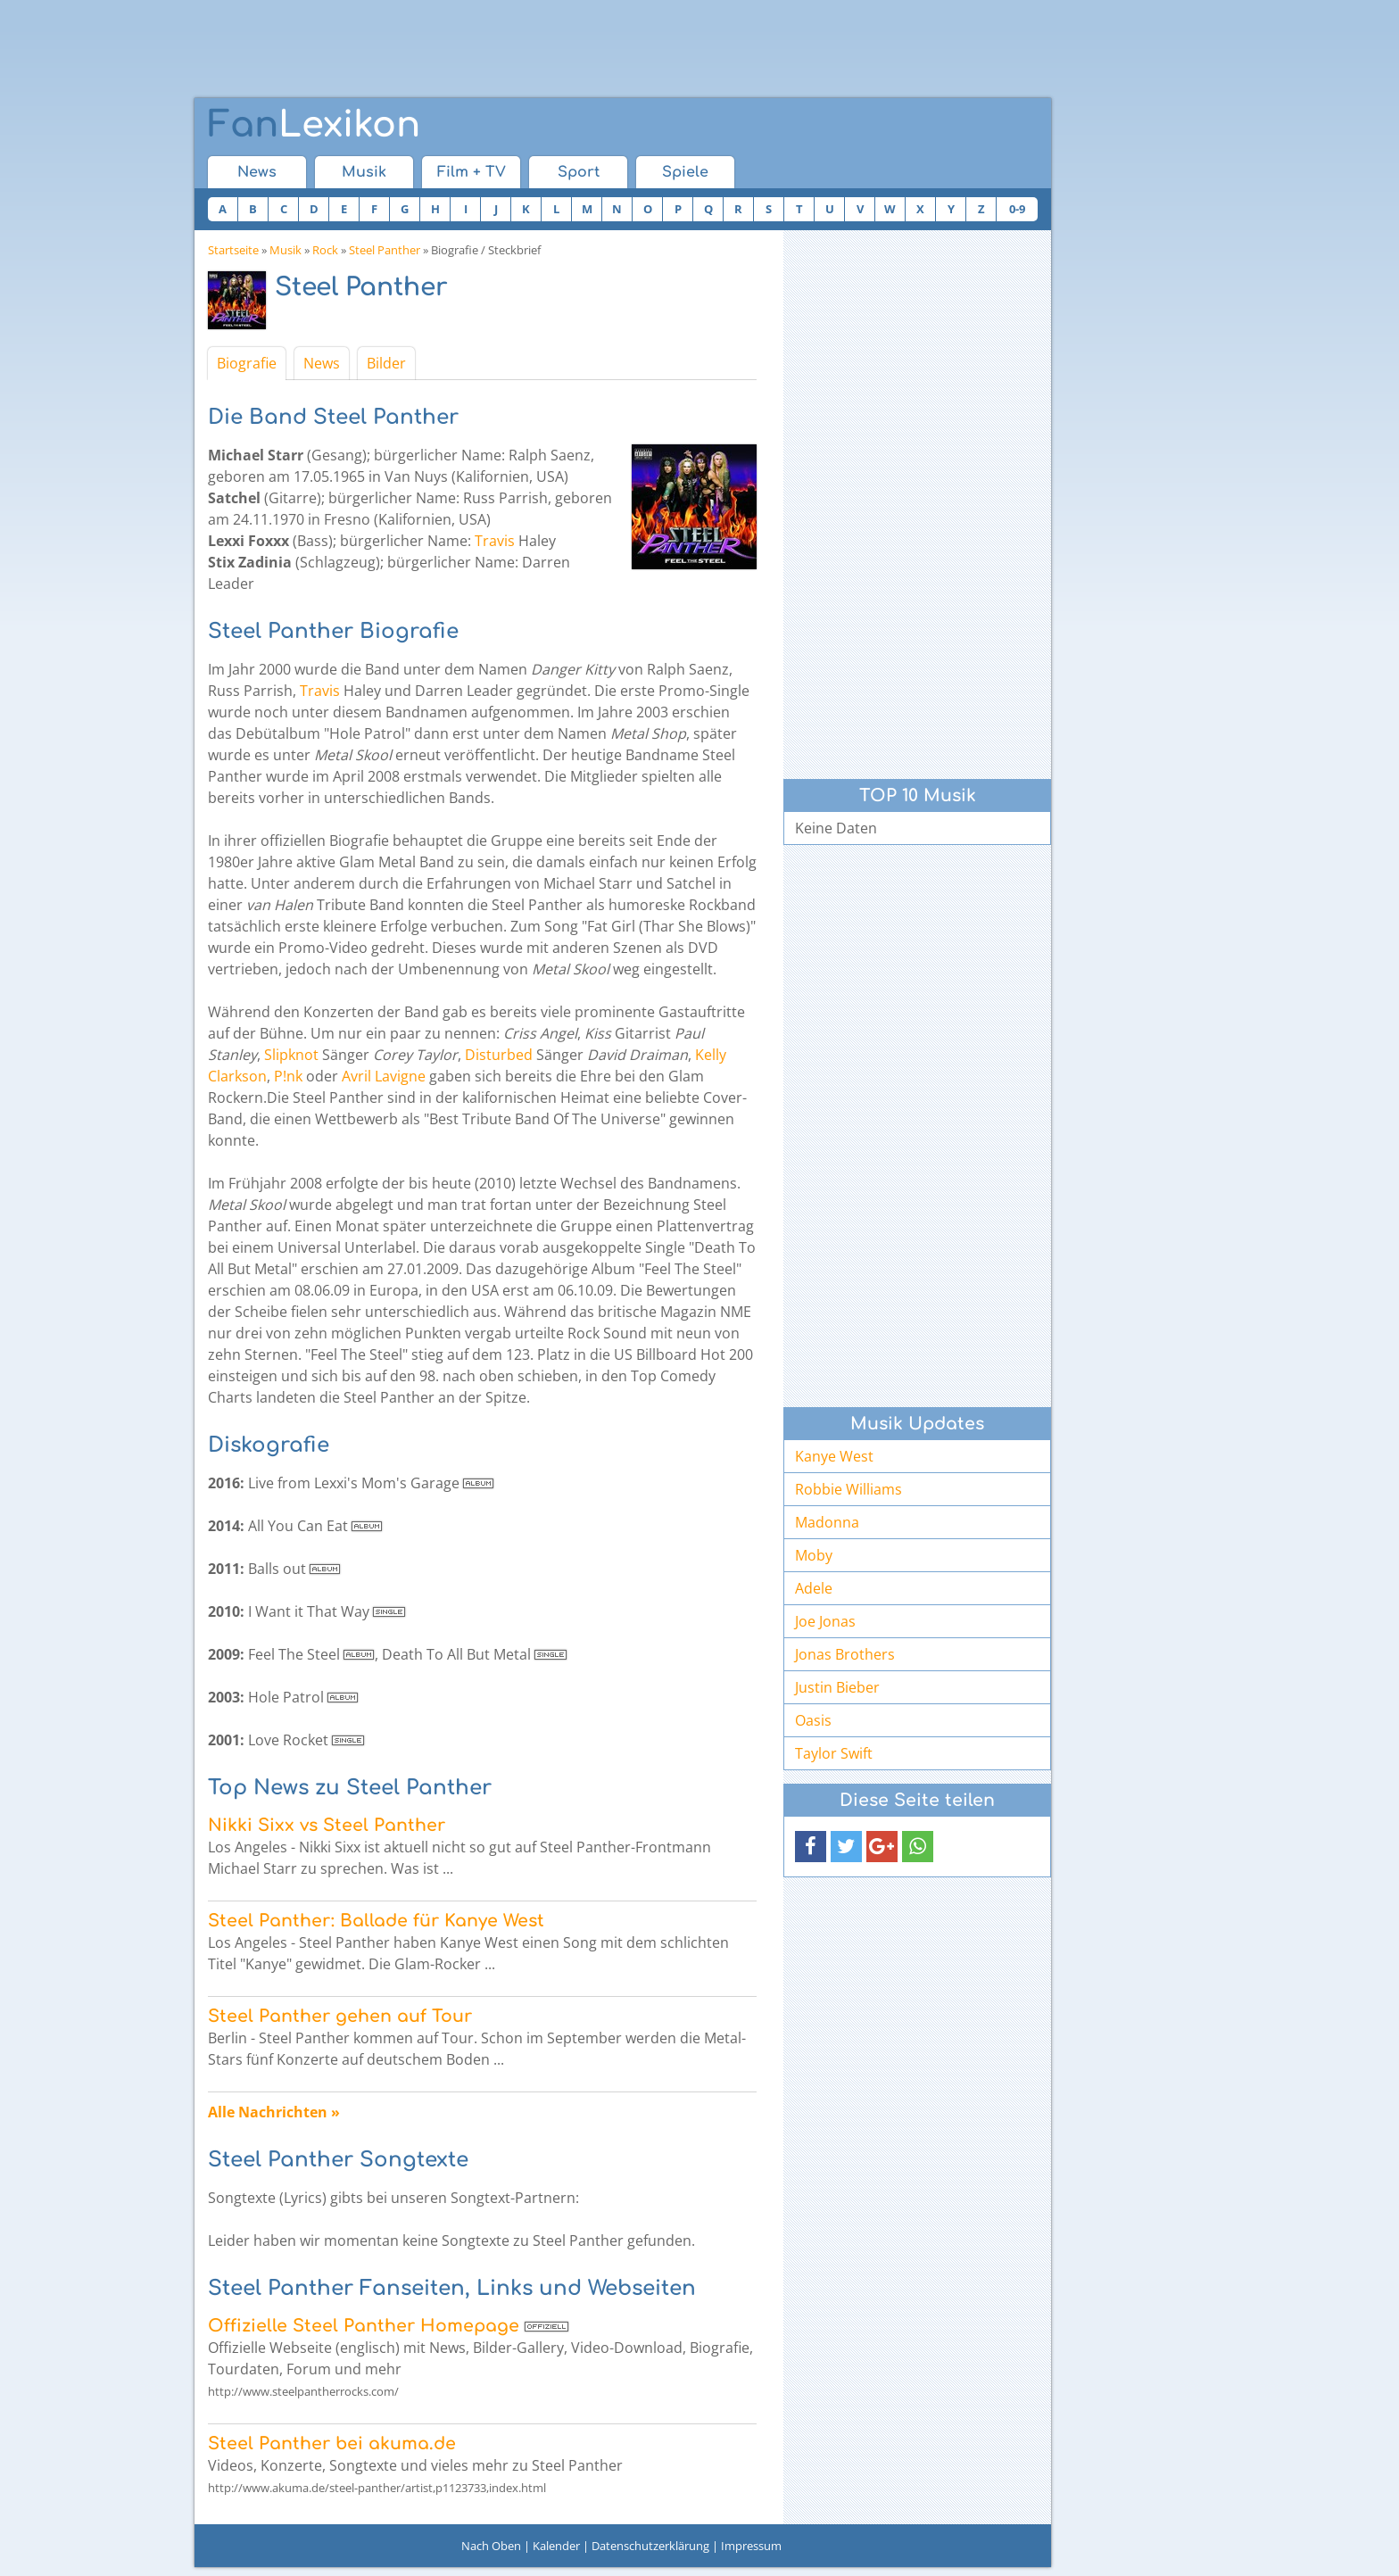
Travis (495, 541)
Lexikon (314, 125)
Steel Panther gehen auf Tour (340, 2016)
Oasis (813, 1720)
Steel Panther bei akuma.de (332, 2443)
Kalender (556, 2546)
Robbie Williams (848, 1489)
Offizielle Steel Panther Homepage (363, 2325)
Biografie (247, 363)
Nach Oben (491, 2546)
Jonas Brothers (845, 1654)
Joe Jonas (825, 1621)
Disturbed (499, 1054)
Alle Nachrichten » (274, 2112)
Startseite (233, 250)
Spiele (685, 172)
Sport (579, 172)
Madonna (827, 1522)
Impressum (751, 2546)
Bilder (386, 363)
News (257, 172)
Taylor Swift (834, 1753)
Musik (364, 172)
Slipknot (291, 1054)
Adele (813, 1588)
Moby (813, 1555)
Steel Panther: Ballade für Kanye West (376, 1920)
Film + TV (471, 172)
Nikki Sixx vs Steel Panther (326, 1825)
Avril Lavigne (384, 1076)
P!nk (288, 1076)
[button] (810, 1846)
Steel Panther (384, 250)
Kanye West (834, 1456)
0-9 (1017, 209)
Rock (325, 250)
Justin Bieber (837, 1687)
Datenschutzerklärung (650, 2546)
